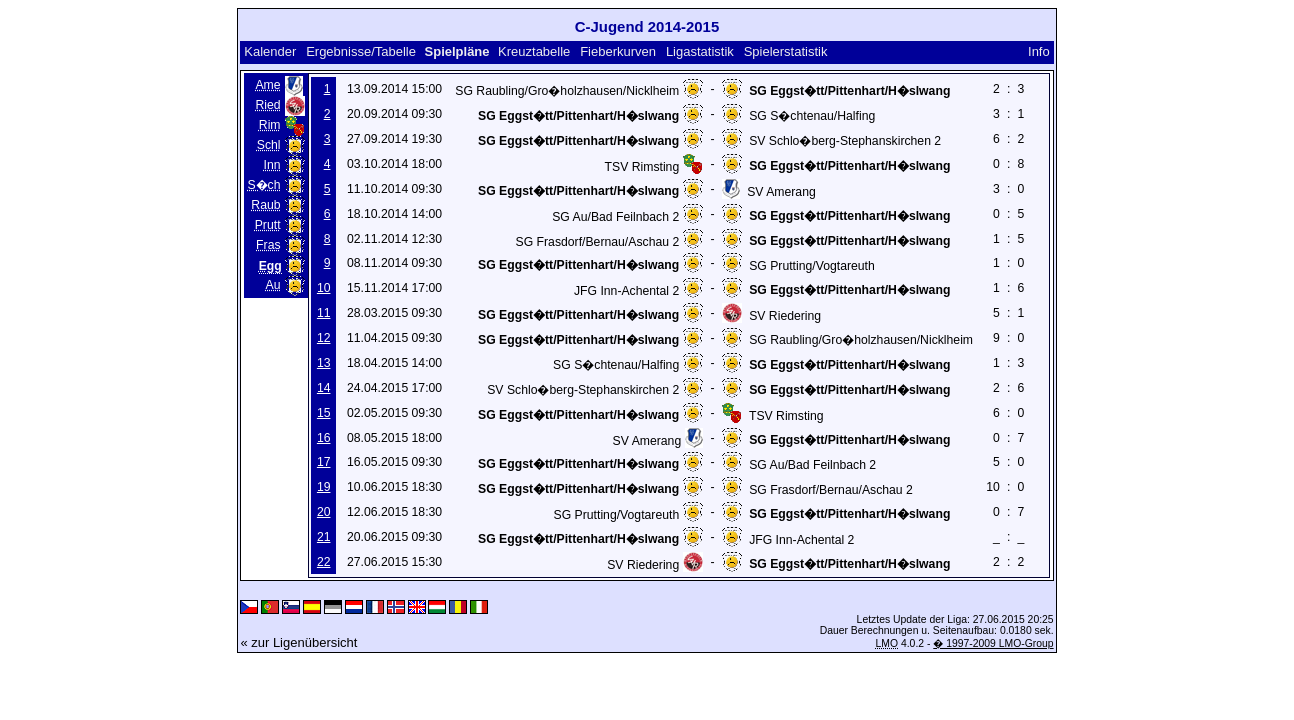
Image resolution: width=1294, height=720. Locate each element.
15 (324, 413)
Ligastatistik (700, 51)
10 (324, 288)
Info (1039, 51)
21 (324, 537)
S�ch (263, 185)
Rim (270, 125)
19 (324, 487)
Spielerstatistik (786, 51)
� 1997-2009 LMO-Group (993, 643)
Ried (267, 105)
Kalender (270, 51)
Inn (272, 165)
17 (324, 462)
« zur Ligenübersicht (298, 642)
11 (324, 313)
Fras (268, 245)
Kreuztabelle (534, 51)
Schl (269, 145)
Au (273, 285)
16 (324, 438)
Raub (265, 205)
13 (324, 363)
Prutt (268, 225)
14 (324, 388)
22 (324, 562)
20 (324, 512)
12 (324, 338)
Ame (267, 85)
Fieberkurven (618, 51)
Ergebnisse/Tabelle (361, 51)
